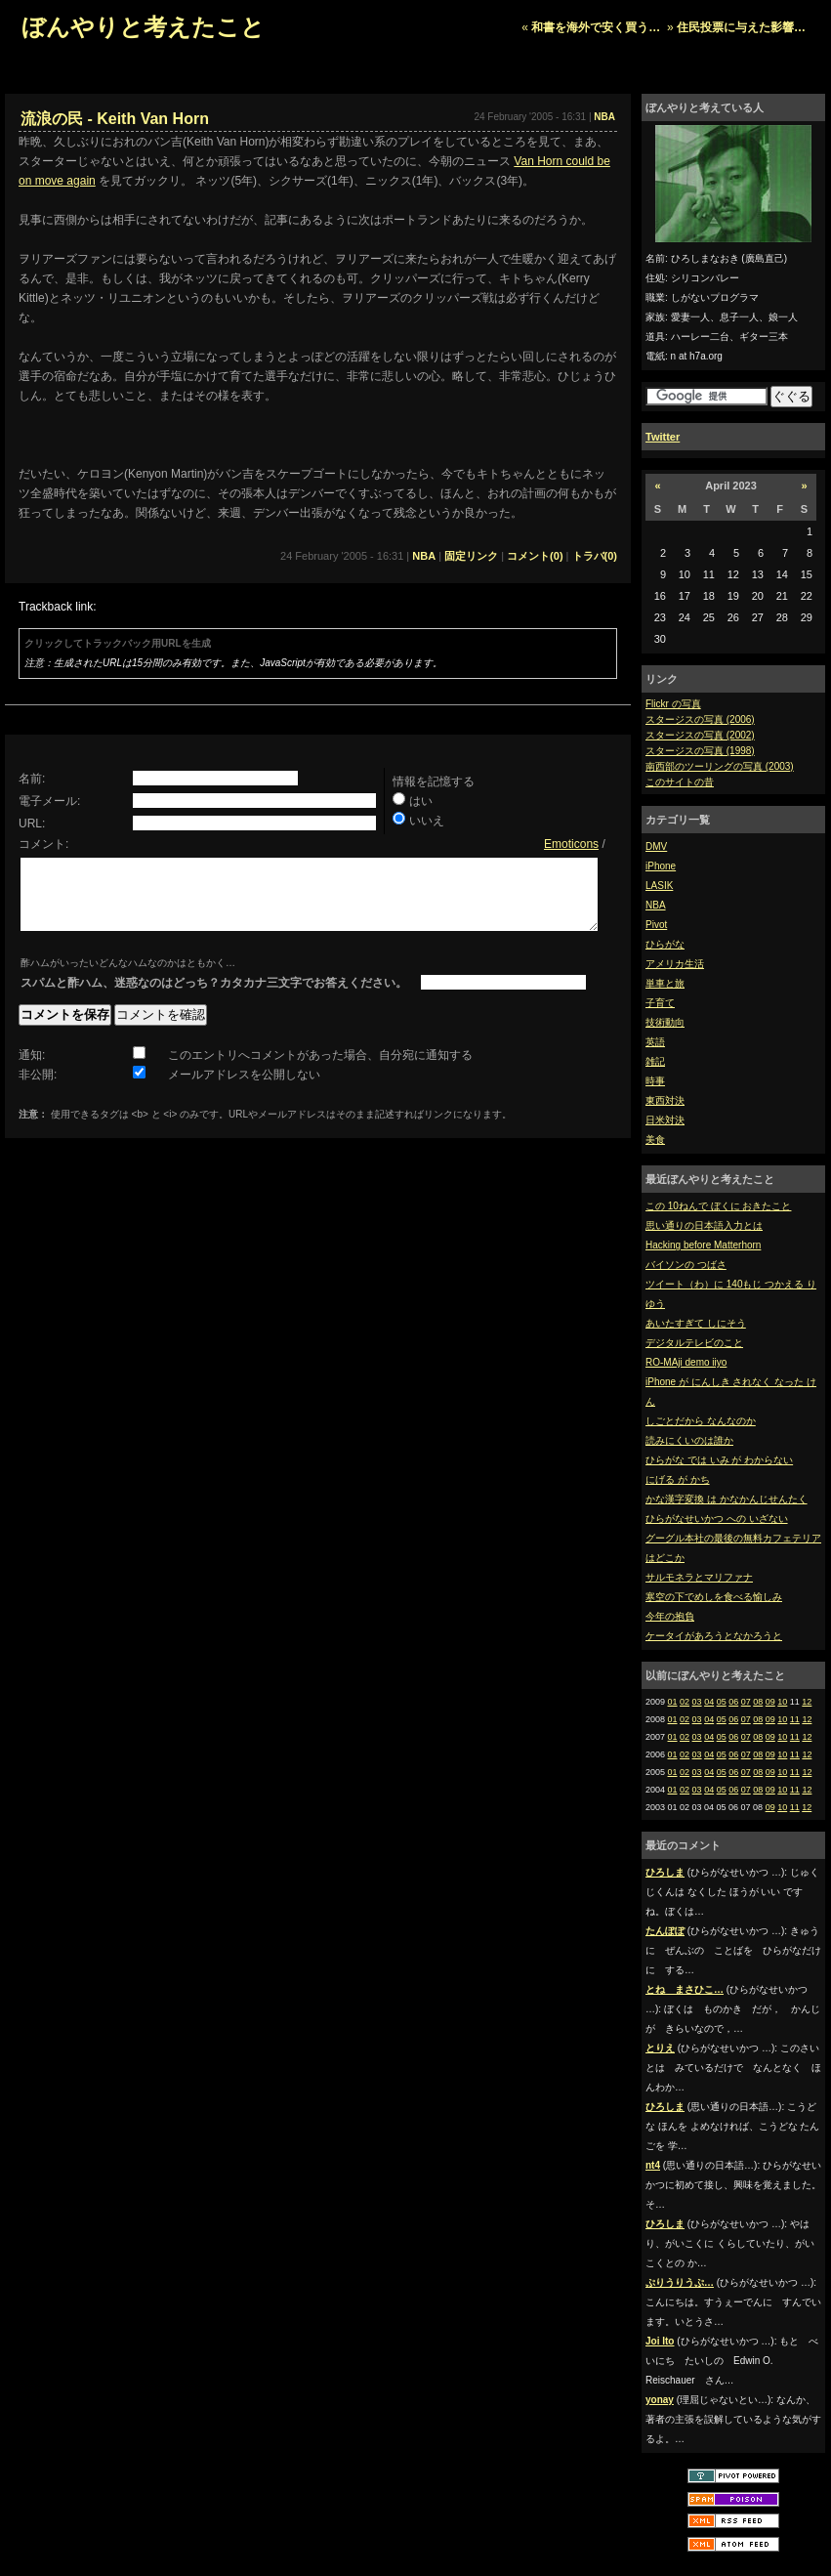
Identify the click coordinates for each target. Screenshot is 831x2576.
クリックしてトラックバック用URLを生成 (117, 643)
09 (770, 1702)
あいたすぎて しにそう (695, 1323)
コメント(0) (534, 556)
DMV (656, 846)
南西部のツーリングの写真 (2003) (719, 766)
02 (684, 1702)
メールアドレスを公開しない (244, 1089)
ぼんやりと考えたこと (143, 27)
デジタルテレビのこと (694, 1342)
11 (795, 1719)
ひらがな (665, 944)
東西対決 (665, 1100)
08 (758, 1702)
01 (673, 1702)
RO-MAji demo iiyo (686, 1362)
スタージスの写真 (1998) (700, 750)
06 (733, 1702)
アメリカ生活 (674, 963)
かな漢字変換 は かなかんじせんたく (726, 1499)
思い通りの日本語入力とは (704, 1225)
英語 (655, 1041)
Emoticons (571, 844)
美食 (655, 1139)
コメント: (43, 844)
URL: (32, 823)
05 (722, 1702)
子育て (660, 1002)
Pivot (656, 924)
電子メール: (49, 801)
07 (746, 1702)
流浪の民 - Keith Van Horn (115, 118)
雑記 (655, 1061)
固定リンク (471, 556)
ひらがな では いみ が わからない (719, 1460)
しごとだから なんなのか (700, 1420)
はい (421, 801)
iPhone (660, 866)
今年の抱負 (669, 1616)
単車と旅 (665, 983)
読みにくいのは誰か (689, 1440)
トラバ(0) (594, 556)
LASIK (659, 885)
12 (806, 1702)
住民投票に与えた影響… (741, 27)
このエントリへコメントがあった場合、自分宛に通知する (320, 1070)
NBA (655, 905)
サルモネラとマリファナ (699, 1577)
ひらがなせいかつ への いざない (716, 1518)
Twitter (662, 437)
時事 (655, 1081)
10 (782, 1702)
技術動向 (665, 1022)
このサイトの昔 (679, 782)
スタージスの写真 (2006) (700, 719)
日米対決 (665, 1120)
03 (697, 1702)
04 (709, 1702)
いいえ (426, 820)
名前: (32, 778)
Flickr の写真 (673, 703)
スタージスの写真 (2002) (700, 735)
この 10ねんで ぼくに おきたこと (718, 1206)
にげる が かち (677, 1479)
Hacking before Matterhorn (703, 1245)
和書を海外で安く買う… (595, 27)
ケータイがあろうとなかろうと (713, 1635)
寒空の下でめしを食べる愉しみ (713, 1596)
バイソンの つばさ (686, 1264)
